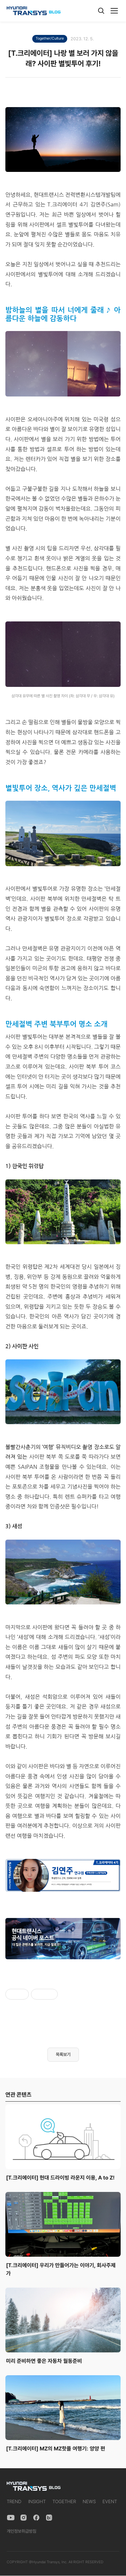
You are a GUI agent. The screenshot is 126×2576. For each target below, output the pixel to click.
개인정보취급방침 (21, 2531)
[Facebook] (36, 2518)
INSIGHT (37, 2501)
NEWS (89, 2501)
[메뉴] (114, 11)
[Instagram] (23, 2518)
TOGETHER (64, 2501)
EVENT (109, 2501)
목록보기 (63, 2054)
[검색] (101, 10)
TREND (14, 2501)
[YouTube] (11, 2518)
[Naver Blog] (49, 2518)
